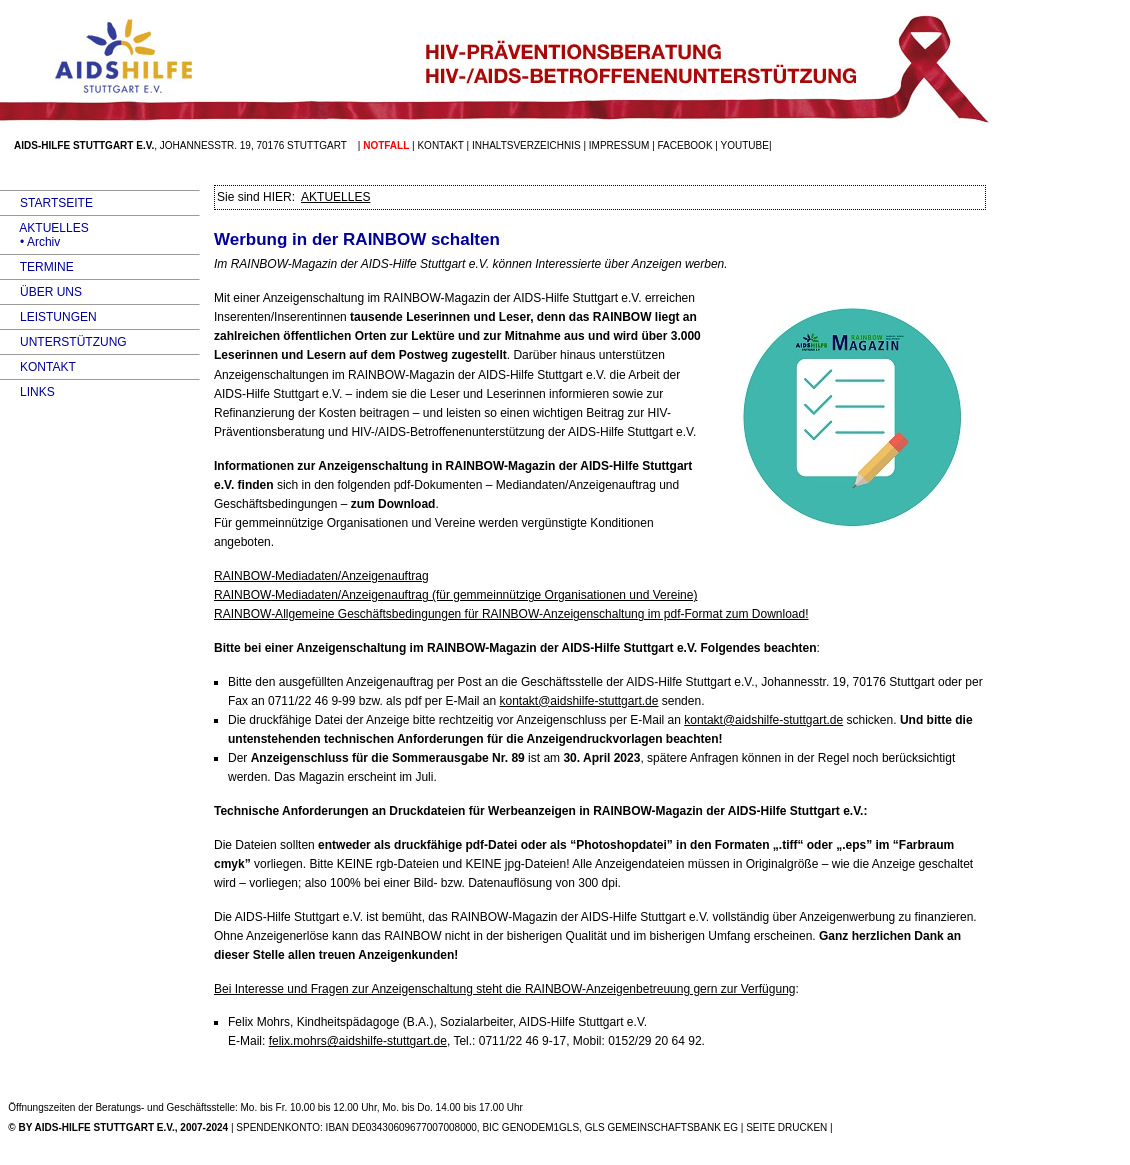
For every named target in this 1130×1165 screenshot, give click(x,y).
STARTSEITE (46, 203)
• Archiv (30, 242)
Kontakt (440, 145)
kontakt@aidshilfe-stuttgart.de (579, 701)
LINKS (27, 392)
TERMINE (37, 267)
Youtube (745, 145)
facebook (685, 145)
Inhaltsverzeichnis (526, 145)
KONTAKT (38, 367)
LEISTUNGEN (48, 317)
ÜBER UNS (41, 292)
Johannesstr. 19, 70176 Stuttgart (253, 145)
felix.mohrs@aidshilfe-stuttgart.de (358, 1041)
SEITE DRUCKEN (786, 1127)
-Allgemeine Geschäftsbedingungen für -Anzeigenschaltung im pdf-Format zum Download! (511, 614)
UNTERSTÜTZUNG (63, 342)
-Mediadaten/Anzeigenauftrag (321, 576)
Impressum (619, 145)
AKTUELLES (44, 228)
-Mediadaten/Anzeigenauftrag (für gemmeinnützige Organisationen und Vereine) (455, 595)
